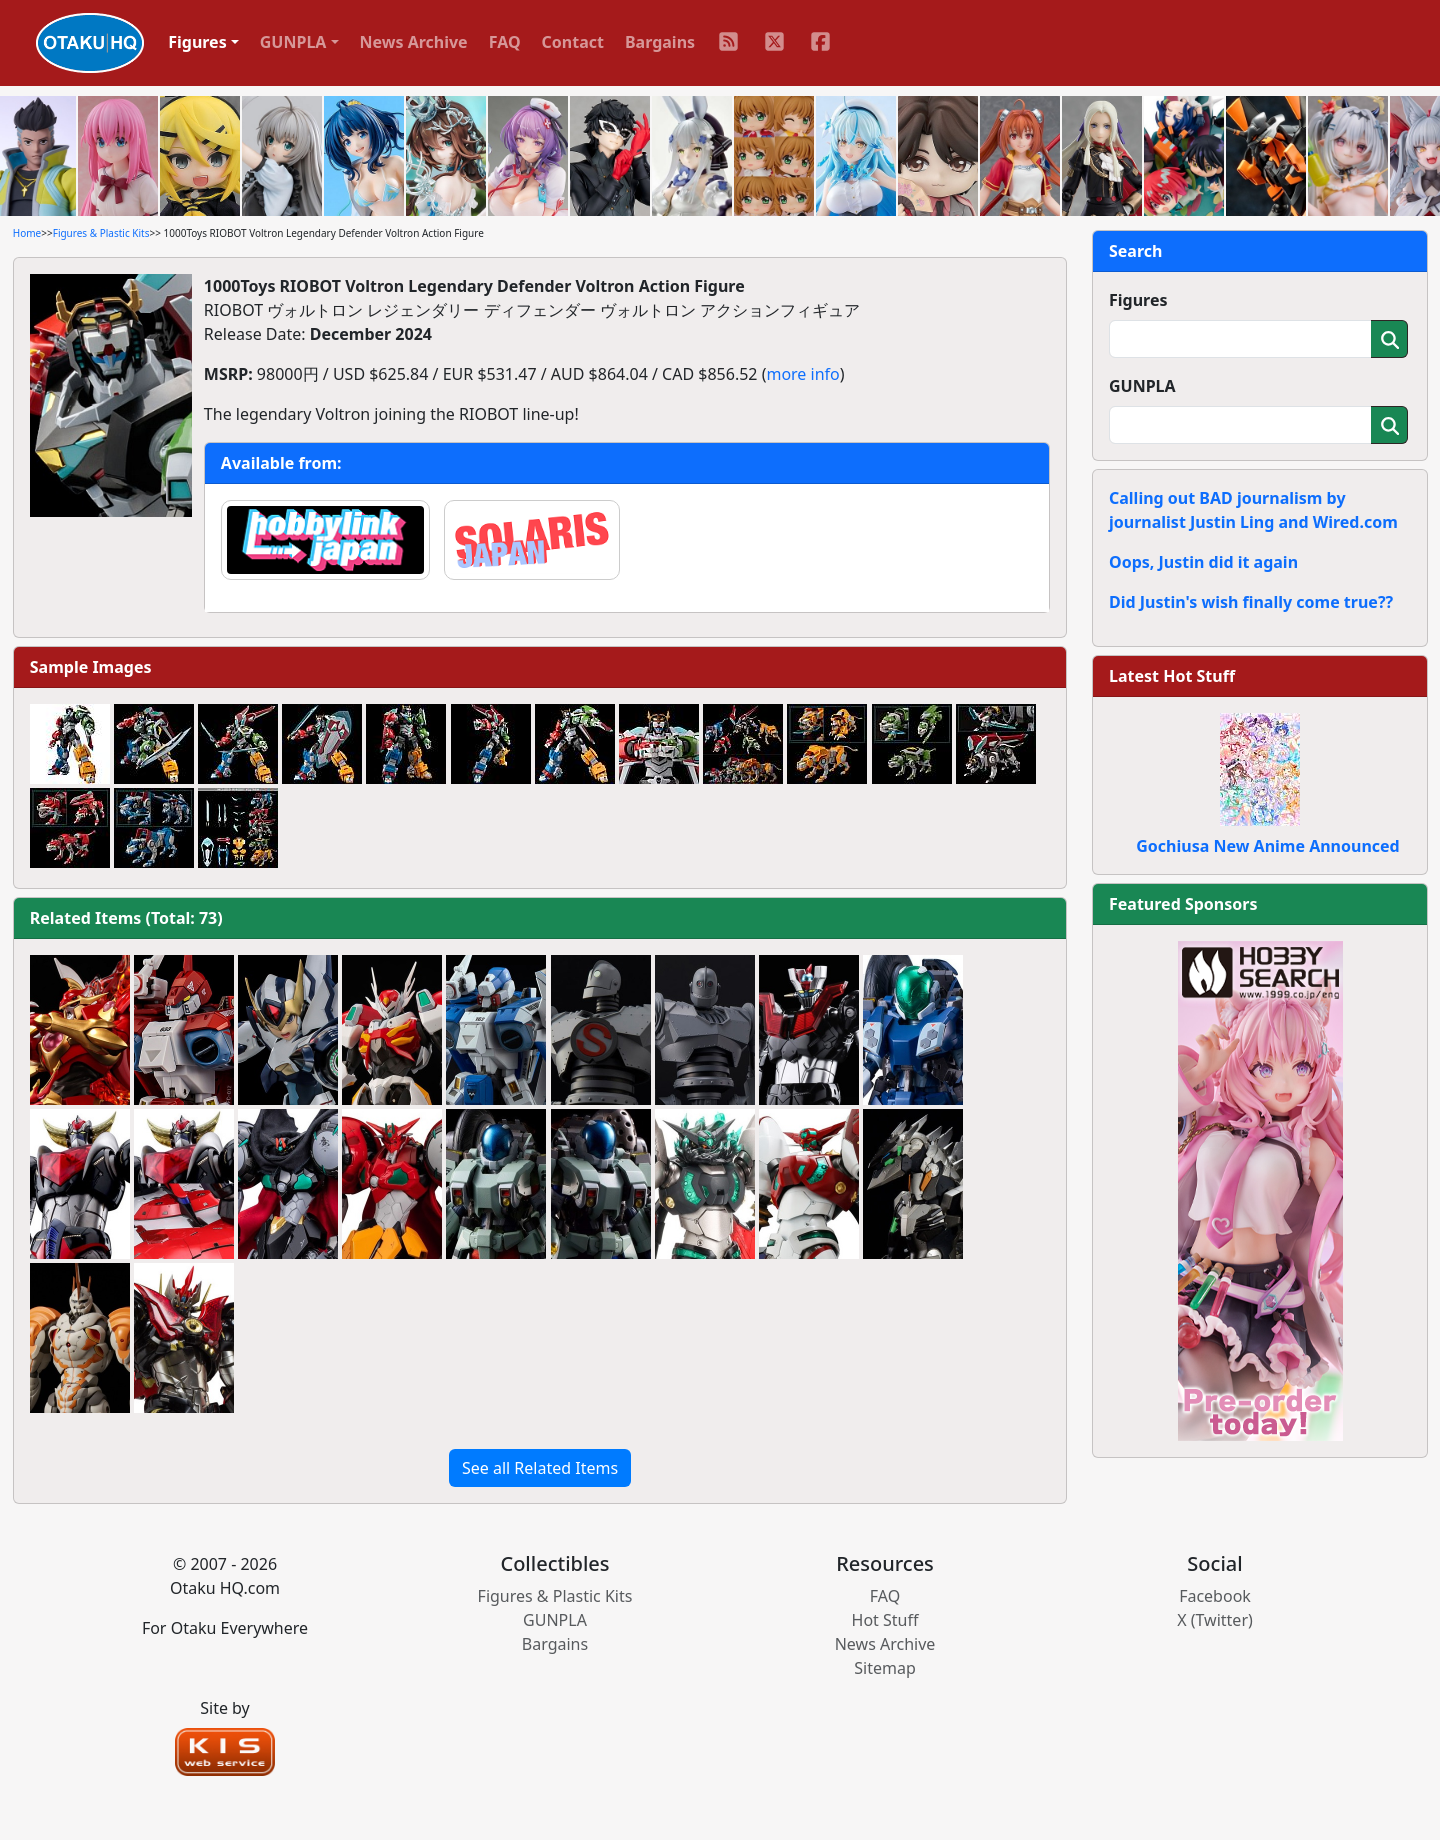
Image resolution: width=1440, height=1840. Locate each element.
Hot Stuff (885, 1620)
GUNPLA (1142, 386)
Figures (1138, 300)
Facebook (1215, 1596)
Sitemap (885, 1668)
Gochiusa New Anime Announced (1267, 846)
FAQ (505, 42)
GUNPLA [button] (293, 42)
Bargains (660, 42)
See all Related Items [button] (540, 1468)
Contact (573, 42)
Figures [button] (197, 42)
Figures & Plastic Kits (101, 233)
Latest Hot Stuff (1172, 676)
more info (802, 374)
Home (27, 233)
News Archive (414, 42)
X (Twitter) (1215, 1620)
